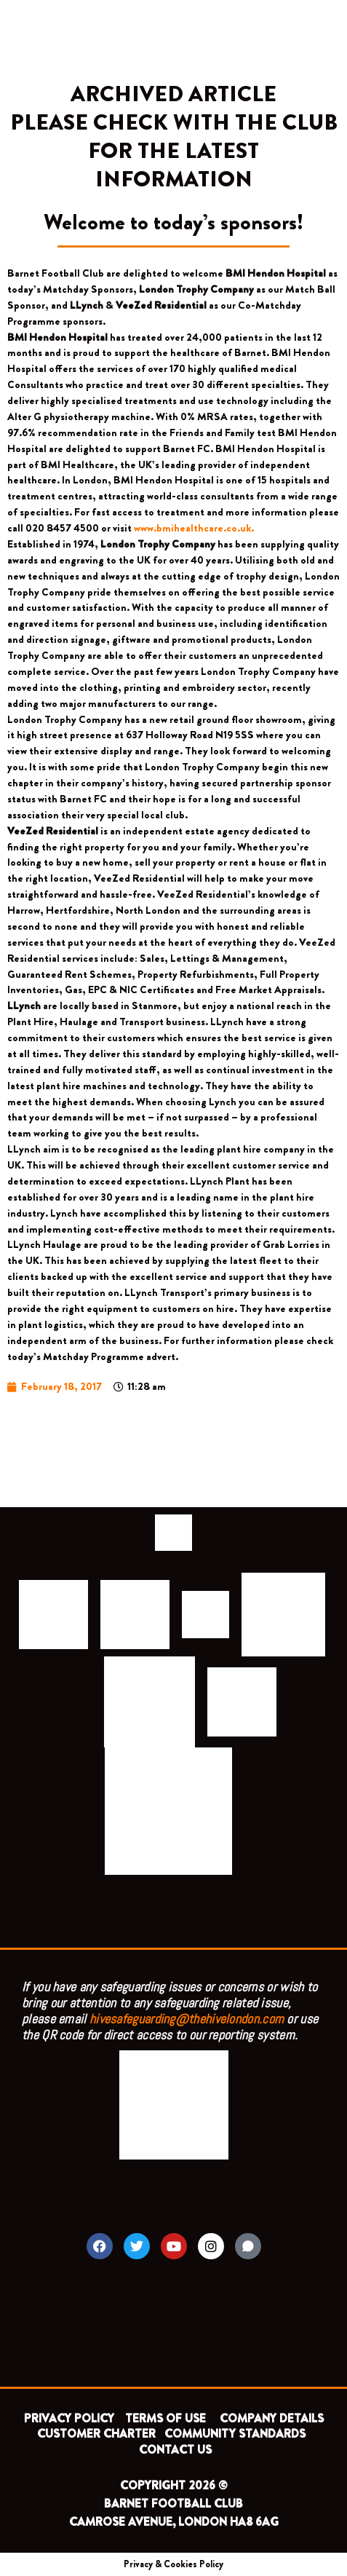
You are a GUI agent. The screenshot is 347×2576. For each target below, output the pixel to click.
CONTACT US (175, 2449)
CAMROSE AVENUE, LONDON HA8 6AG (174, 2521)
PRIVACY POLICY (69, 2418)
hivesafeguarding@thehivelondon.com (186, 2018)
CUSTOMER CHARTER (96, 2433)
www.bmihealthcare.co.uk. (194, 528)
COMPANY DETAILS (272, 2418)
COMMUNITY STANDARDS (235, 2433)
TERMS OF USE (167, 2418)
